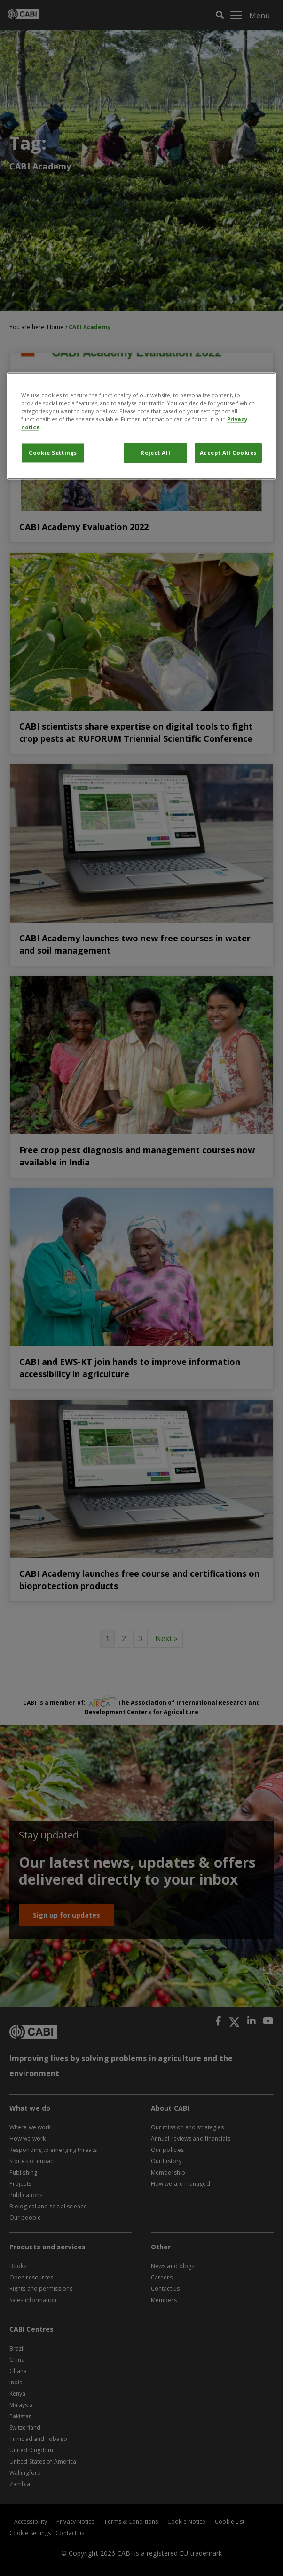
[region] (141, 425)
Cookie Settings (53, 453)
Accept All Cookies (228, 453)
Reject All (155, 453)
